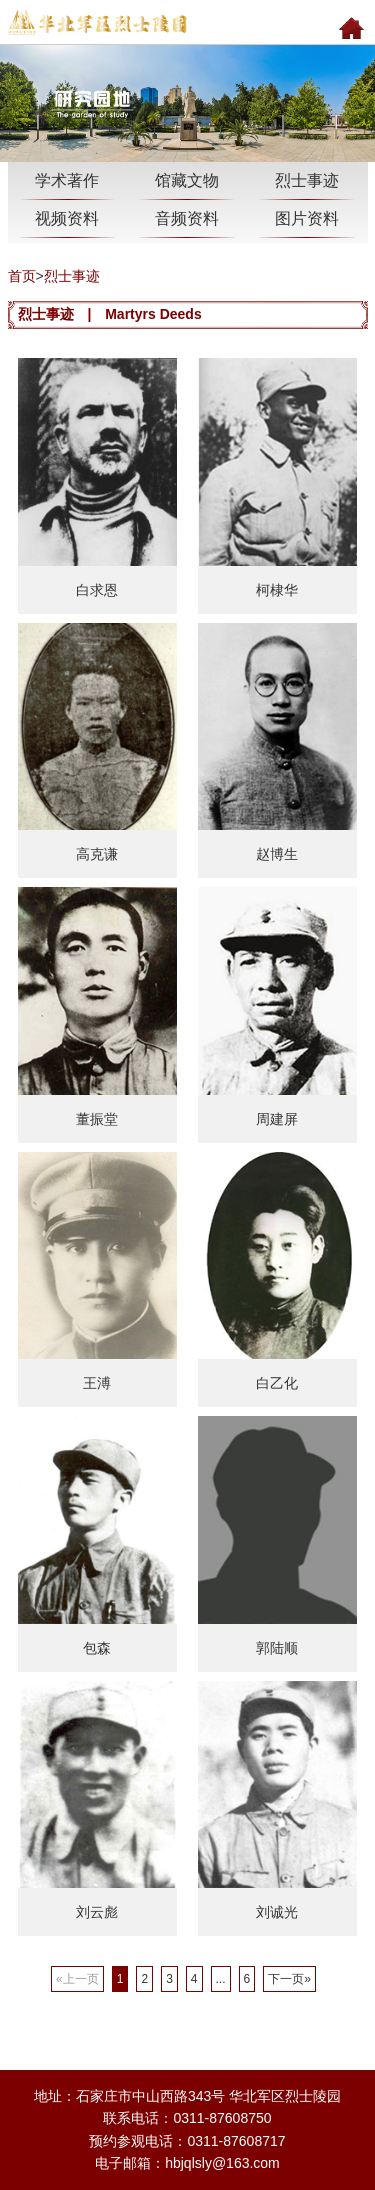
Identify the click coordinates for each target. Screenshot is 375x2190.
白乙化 (277, 1383)
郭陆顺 (277, 1648)
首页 (22, 276)
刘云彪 (97, 1912)
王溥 (97, 1383)
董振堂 (97, 1119)
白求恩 (97, 590)
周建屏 (277, 1119)
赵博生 (277, 854)
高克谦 (97, 854)
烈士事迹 (72, 276)
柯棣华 (277, 590)
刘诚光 (277, 1912)
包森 (97, 1648)
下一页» (289, 1979)
